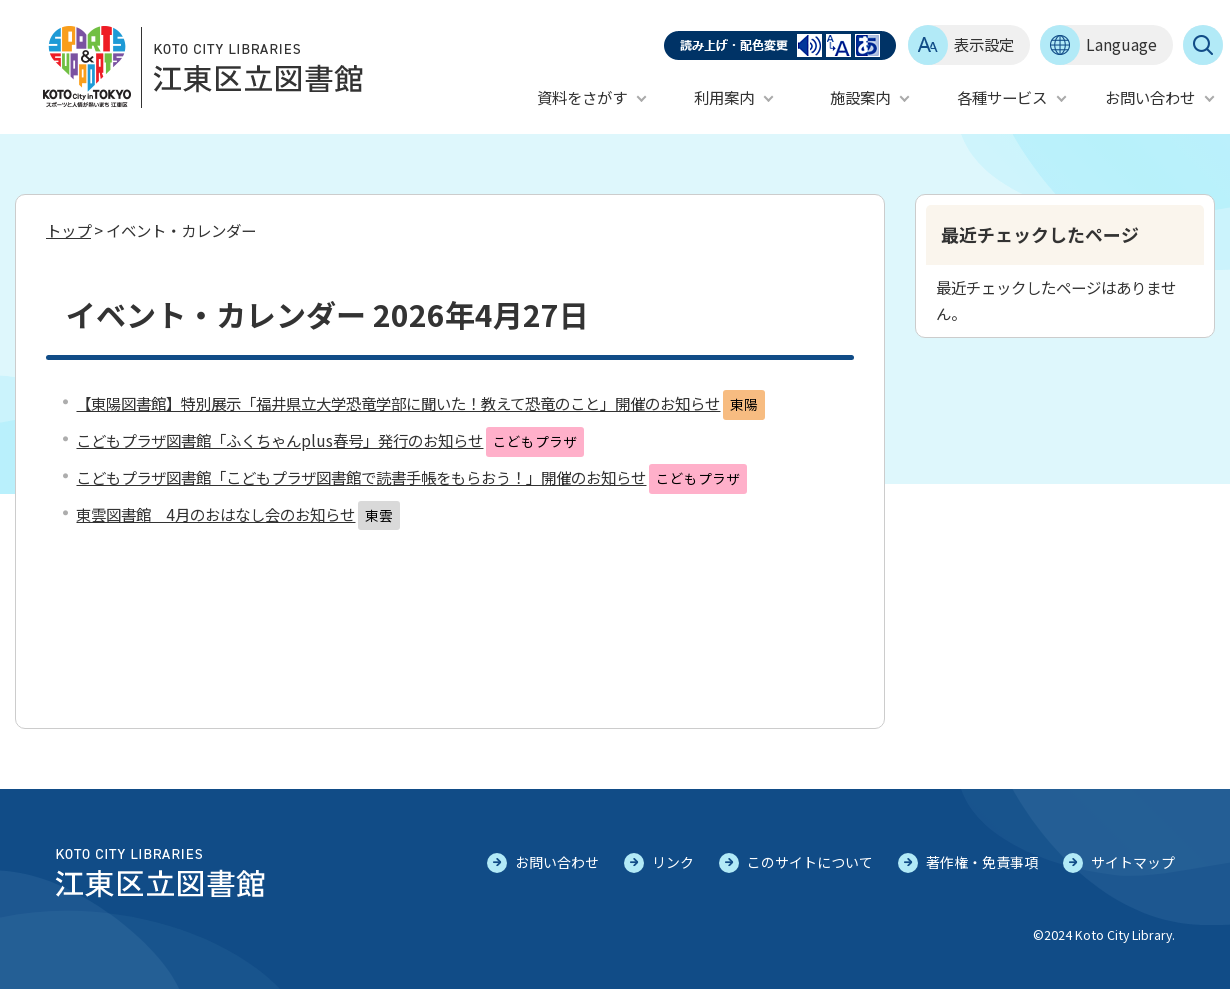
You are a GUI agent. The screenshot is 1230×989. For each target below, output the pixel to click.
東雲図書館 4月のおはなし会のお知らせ (215, 514)
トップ (68, 230)
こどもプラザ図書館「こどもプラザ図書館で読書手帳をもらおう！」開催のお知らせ (361, 477)
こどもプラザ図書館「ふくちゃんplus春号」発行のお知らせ (279, 440)
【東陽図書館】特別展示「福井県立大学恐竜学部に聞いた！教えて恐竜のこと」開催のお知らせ (398, 403)
